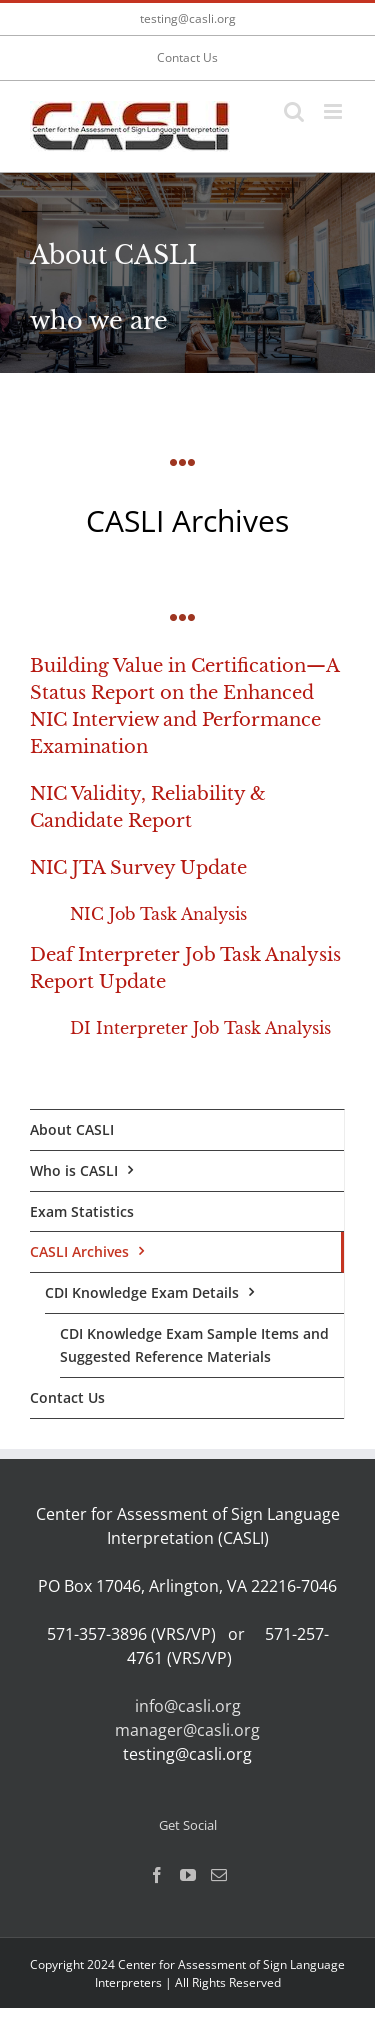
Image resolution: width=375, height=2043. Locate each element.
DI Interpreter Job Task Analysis (200, 1028)
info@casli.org (188, 1706)
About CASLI (72, 1129)
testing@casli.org (188, 18)
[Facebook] (157, 1875)
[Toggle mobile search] (294, 111)
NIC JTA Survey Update (138, 868)
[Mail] (219, 1875)
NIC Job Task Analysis (158, 914)
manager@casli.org (187, 1730)
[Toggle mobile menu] (334, 111)
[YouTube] (188, 1875)
